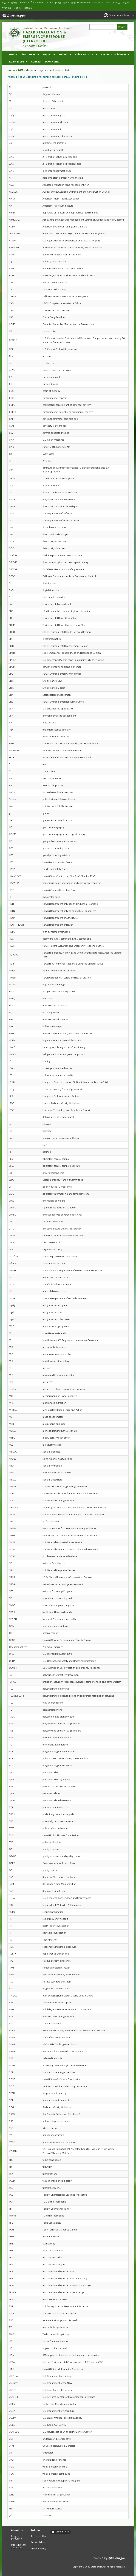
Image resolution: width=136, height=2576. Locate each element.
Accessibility (38, 2542)
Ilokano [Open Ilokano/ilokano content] (49, 2)
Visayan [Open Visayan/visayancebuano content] (28, 7)
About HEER (28, 54)
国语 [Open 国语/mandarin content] (73, 2)
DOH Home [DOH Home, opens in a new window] (52, 61)
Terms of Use (39, 2536)
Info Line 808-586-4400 (19, 2546)
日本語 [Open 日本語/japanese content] (58, 2)
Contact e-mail (62, 2532)
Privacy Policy (38, 2548)
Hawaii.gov (14, 15)
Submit (63, 54)
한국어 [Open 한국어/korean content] (66, 2)
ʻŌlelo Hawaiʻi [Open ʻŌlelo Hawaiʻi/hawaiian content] (37, 2)
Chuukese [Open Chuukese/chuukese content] (24, 2)
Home (13, 54)
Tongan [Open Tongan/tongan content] (125, 2)
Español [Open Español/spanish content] (105, 2)
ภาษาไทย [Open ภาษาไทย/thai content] (6, 7)
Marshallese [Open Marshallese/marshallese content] (83, 2)
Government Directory (122, 15)
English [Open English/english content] (5, 2)
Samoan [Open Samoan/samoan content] (96, 2)
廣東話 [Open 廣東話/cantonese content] (14, 2)
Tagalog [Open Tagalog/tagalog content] (115, 2)
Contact (36, 61)
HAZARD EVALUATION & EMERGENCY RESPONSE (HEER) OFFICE (44, 36)
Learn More (16, 61)
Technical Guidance (113, 54)
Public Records (84, 54)
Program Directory (16, 2537)
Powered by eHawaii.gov (108, 2560)
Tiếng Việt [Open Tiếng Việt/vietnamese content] (17, 7)
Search (122, 27)
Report (47, 54)
